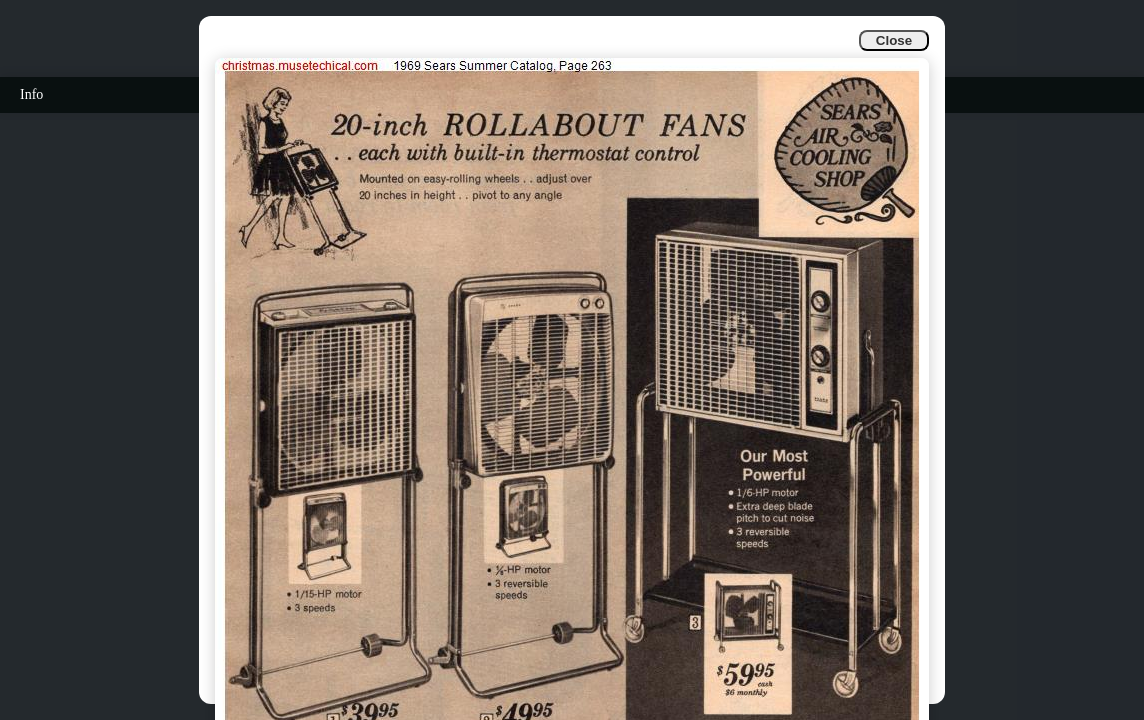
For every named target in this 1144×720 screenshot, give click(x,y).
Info (31, 94)
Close (894, 40)
